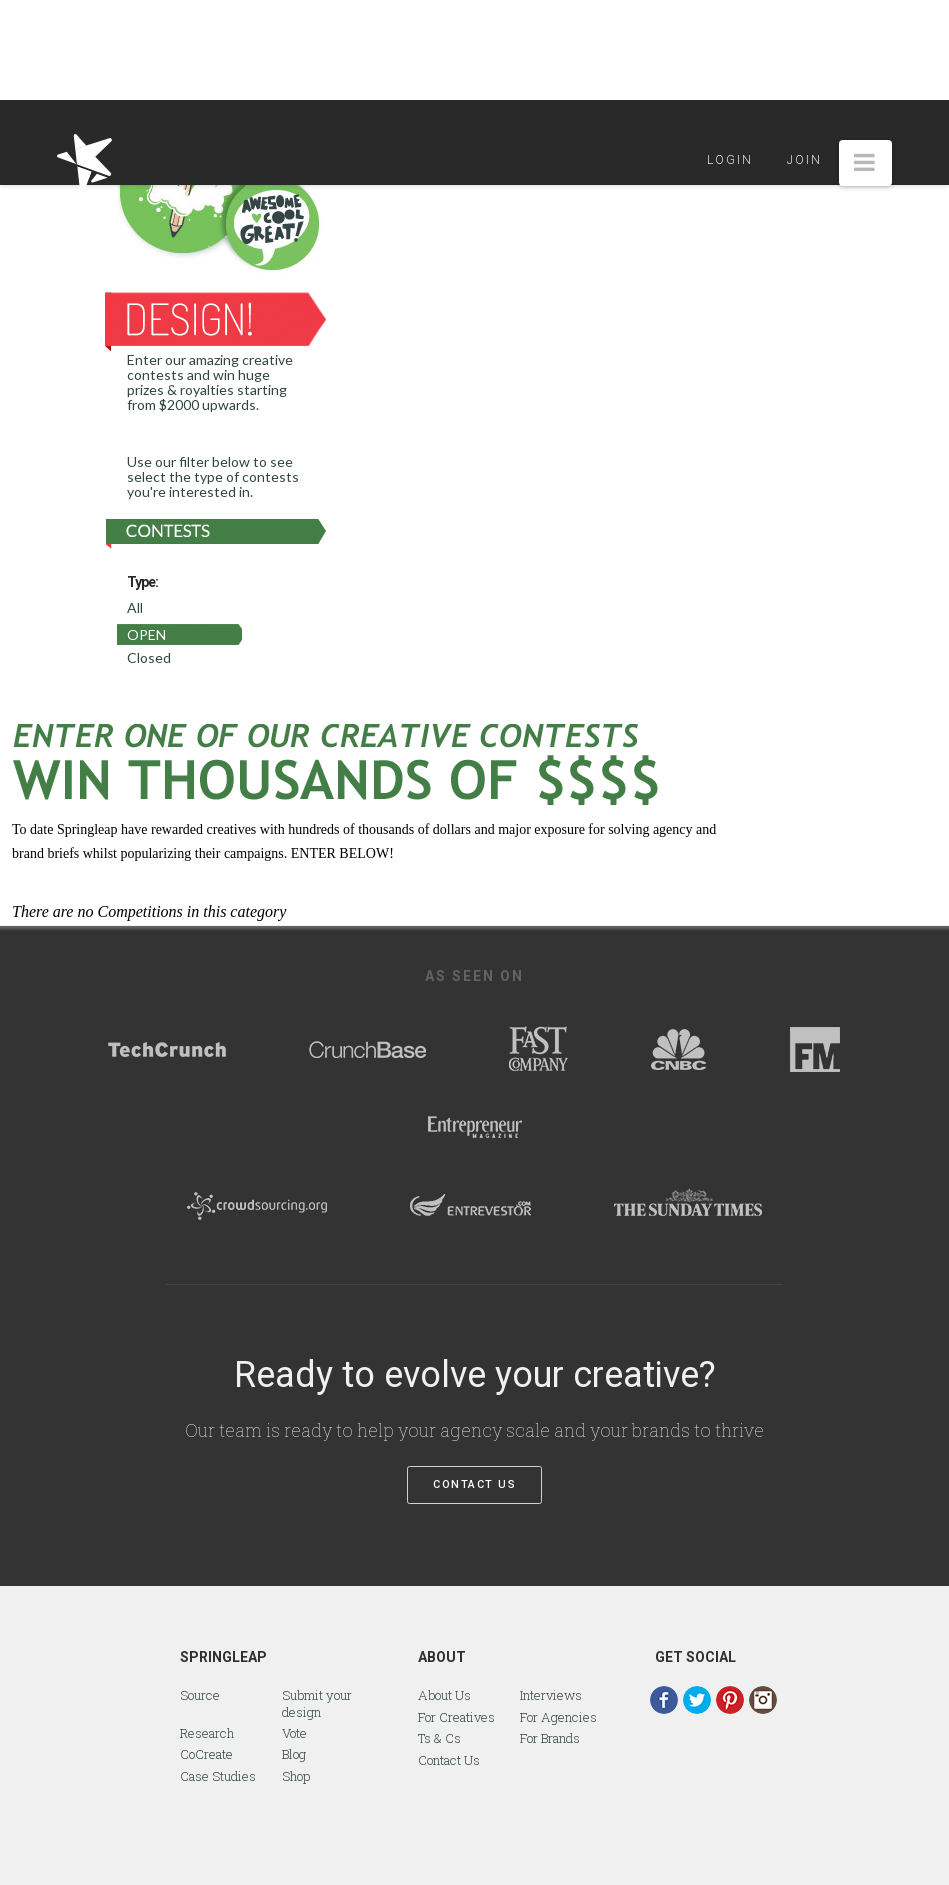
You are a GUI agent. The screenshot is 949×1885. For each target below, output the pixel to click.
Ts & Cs (439, 1738)
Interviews (551, 1695)
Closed (149, 657)
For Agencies (558, 1717)
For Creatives (456, 1717)
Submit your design (317, 1703)
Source (200, 1695)
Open (146, 634)
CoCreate (206, 1754)
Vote (294, 1733)
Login (730, 160)
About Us (444, 1695)
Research (207, 1733)
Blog (294, 1754)
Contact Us (474, 1484)
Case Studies (218, 1776)
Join (804, 160)
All (135, 607)
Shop (296, 1776)
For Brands (550, 1738)
